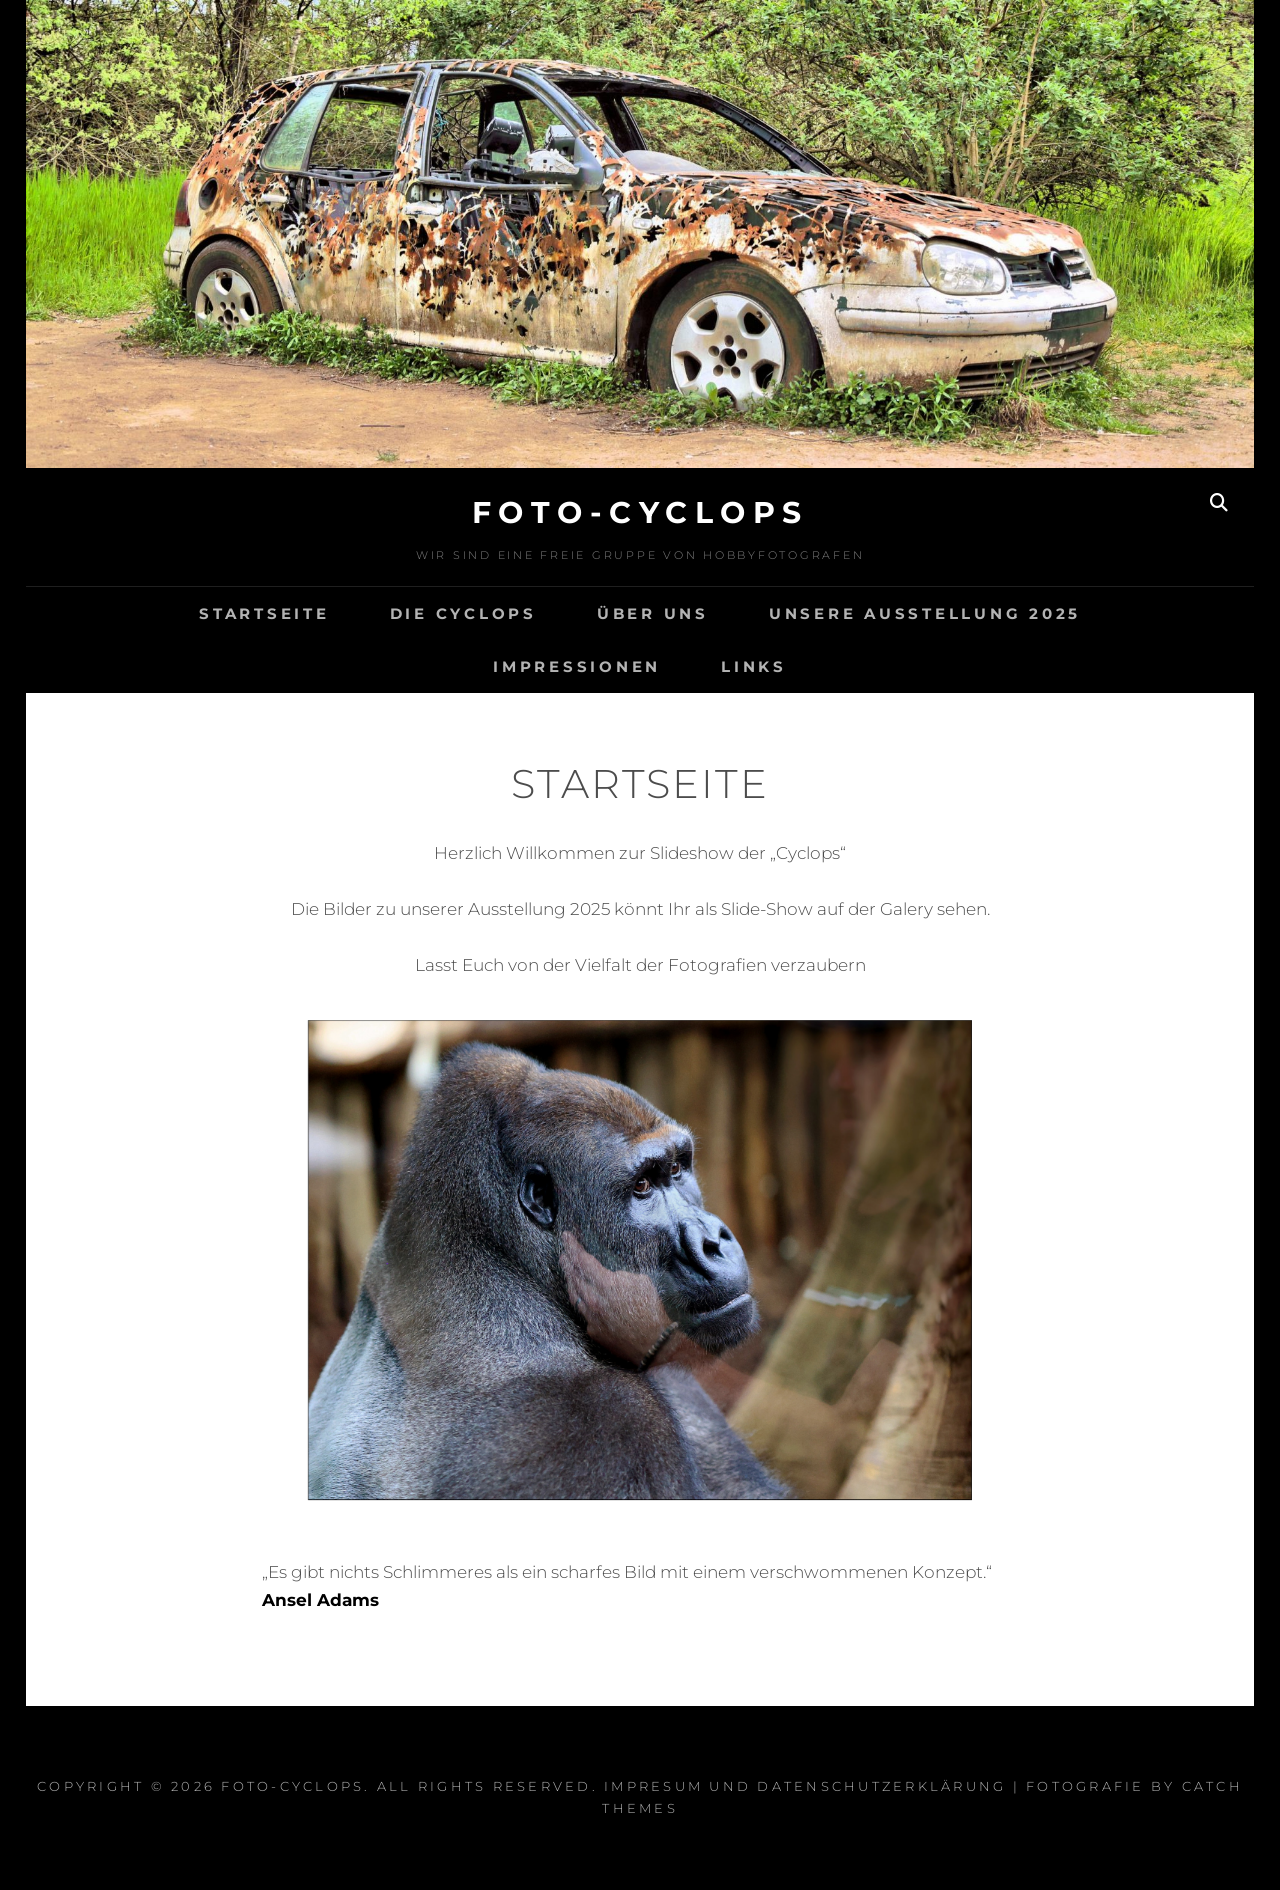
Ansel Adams (320, 1600)
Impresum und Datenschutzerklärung (805, 1786)
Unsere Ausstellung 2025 (925, 613)
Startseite (264, 613)
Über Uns (653, 613)
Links (754, 666)
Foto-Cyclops (640, 512)
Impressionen (577, 666)
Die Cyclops (463, 613)
